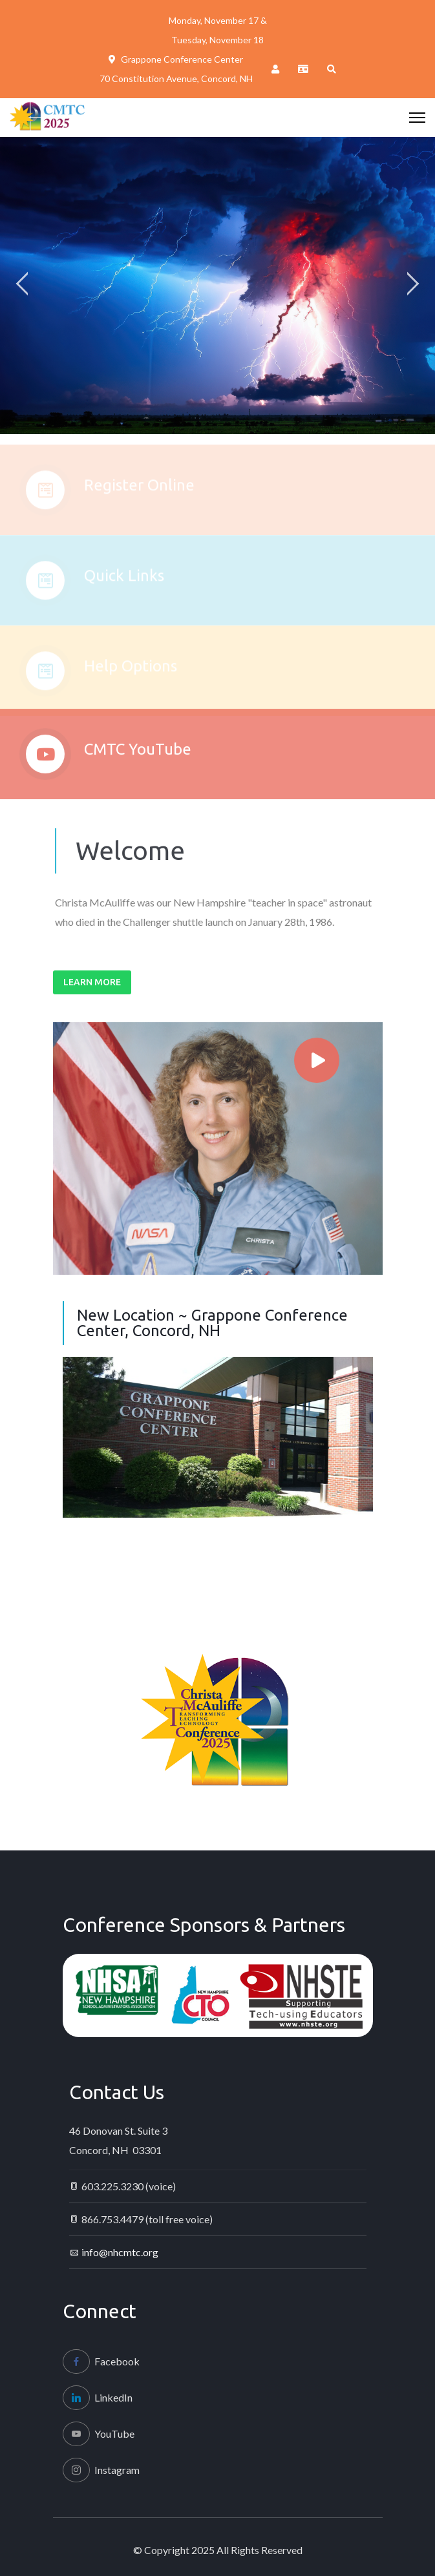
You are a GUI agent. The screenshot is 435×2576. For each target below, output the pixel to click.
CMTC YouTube (137, 756)
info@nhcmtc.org (119, 2252)
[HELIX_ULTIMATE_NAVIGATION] (417, 117)
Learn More (92, 982)
